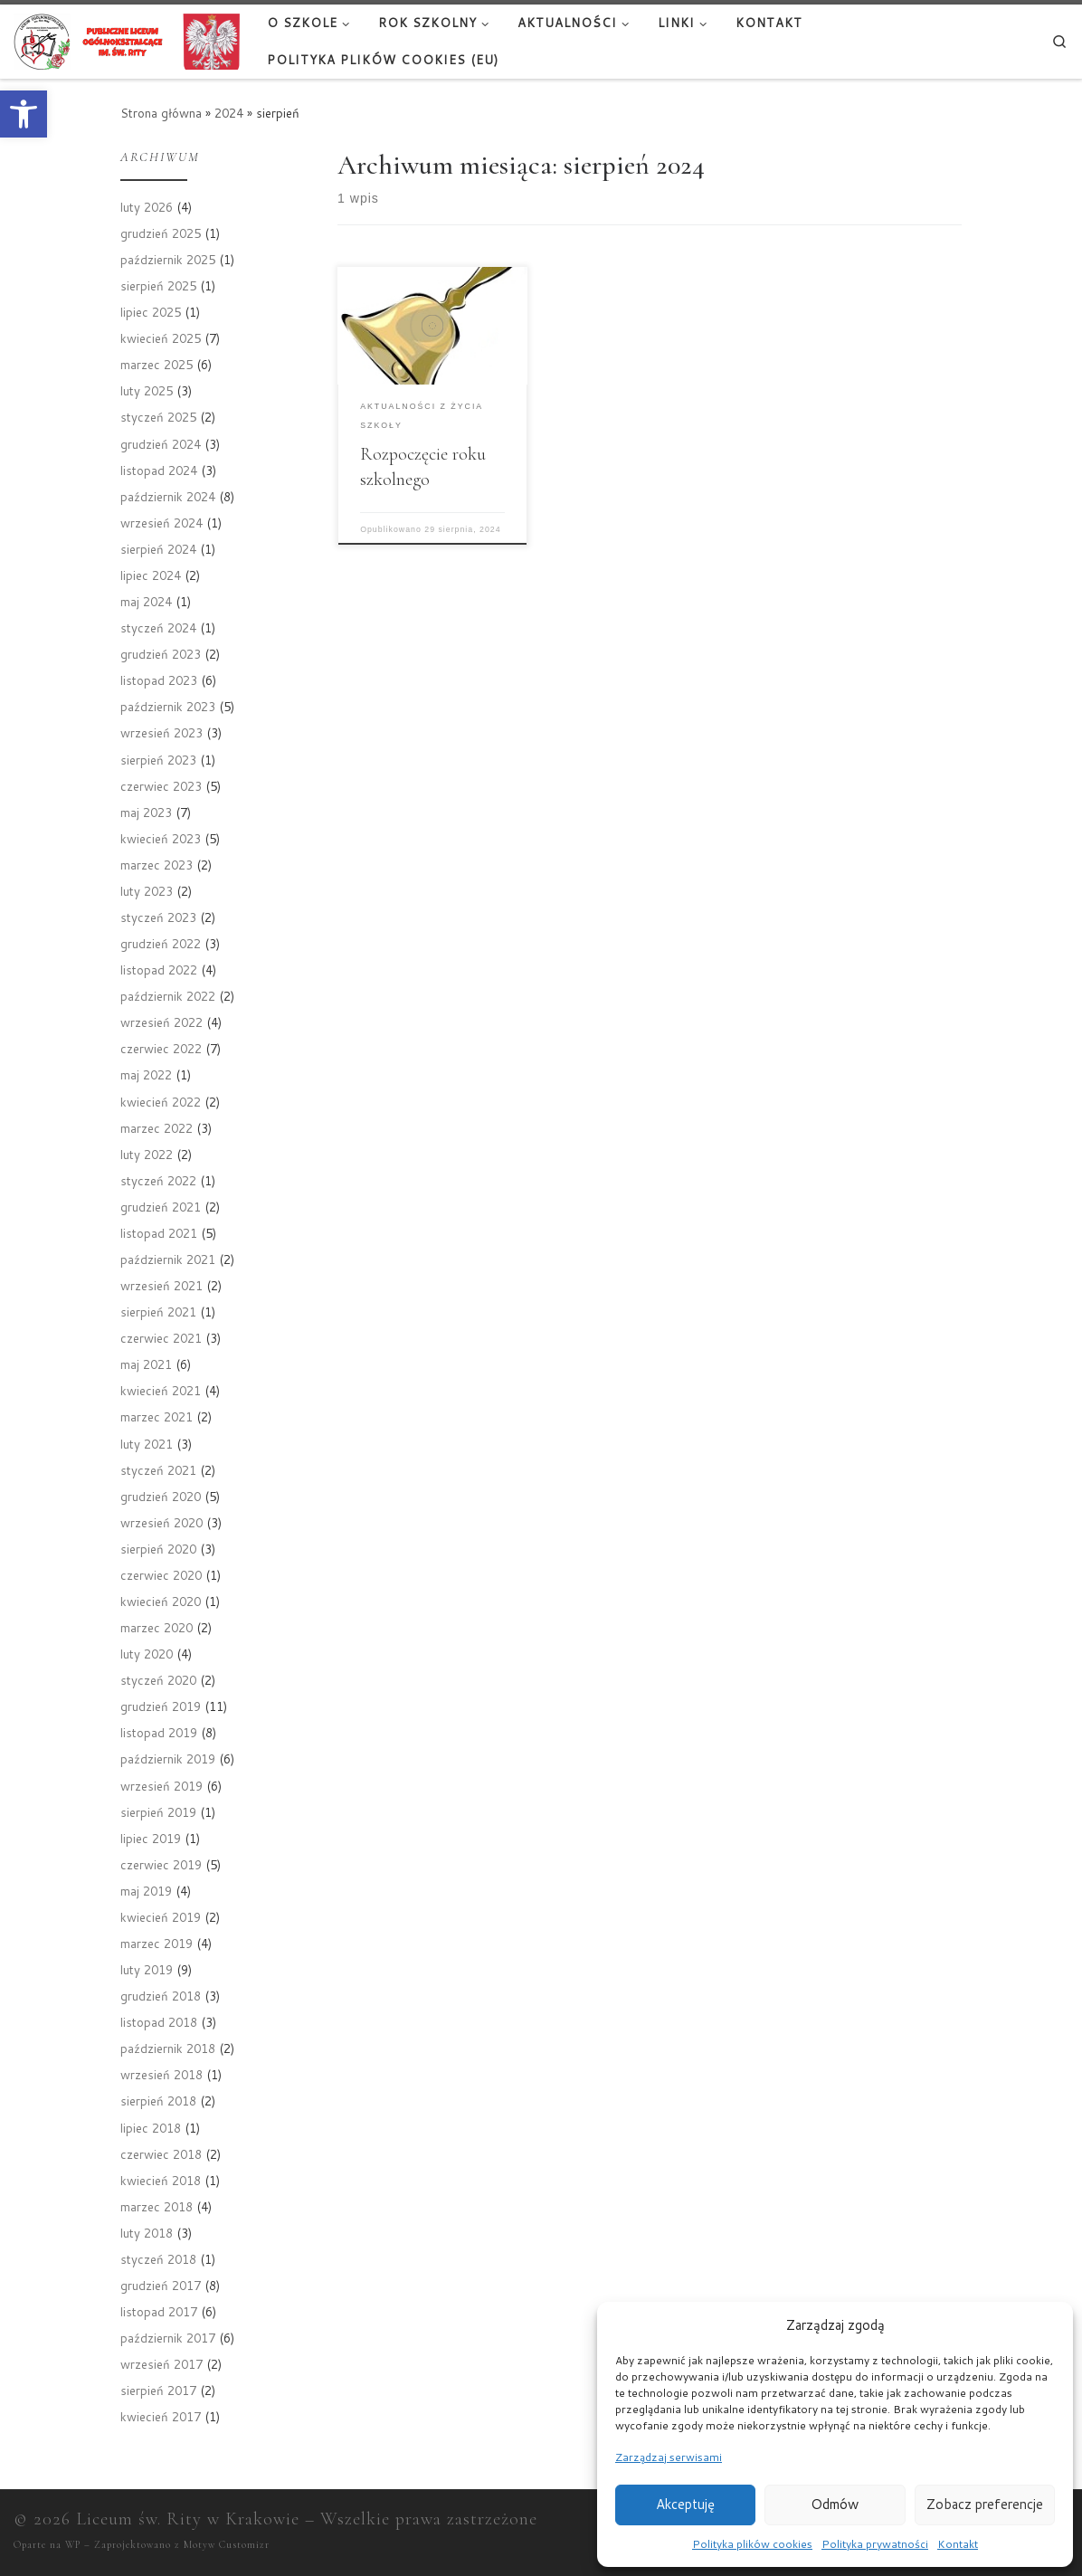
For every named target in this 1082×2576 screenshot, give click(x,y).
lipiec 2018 (150, 2127)
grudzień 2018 (160, 1995)
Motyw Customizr (227, 2545)
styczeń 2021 (158, 1469)
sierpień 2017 (158, 2390)
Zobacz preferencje (984, 2504)
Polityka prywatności (874, 2544)
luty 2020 (146, 1653)
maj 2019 (146, 1890)
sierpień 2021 (158, 1311)
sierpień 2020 (158, 1548)
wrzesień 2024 (161, 522)
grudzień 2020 (160, 1496)
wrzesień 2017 (161, 2363)
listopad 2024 (158, 470)
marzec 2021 (156, 1416)
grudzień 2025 (160, 233)
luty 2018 (146, 2232)
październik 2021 (167, 1259)
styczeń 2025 (158, 416)
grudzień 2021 (160, 1206)
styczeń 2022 (158, 1180)
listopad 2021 (158, 1232)
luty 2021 (146, 1443)
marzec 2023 (156, 864)
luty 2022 (146, 1154)
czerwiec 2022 (161, 1048)
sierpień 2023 (158, 759)
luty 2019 (146, 1969)
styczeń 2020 (158, 1679)
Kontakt (957, 2544)
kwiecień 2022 (160, 1101)
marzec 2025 (156, 364)
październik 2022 (167, 995)
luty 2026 (146, 206)
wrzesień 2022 (161, 1022)
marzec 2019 (156, 1943)
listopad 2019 (158, 1732)
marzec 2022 (156, 1127)
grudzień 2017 (160, 2285)
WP (73, 2545)
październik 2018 (167, 2048)
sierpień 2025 (158, 285)
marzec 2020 (156, 1627)
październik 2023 (167, 706)
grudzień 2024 (160, 443)
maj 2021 (146, 1364)
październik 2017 (167, 2337)
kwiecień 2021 (160, 1390)
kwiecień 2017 (160, 2416)
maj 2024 (146, 601)
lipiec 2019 (150, 1838)
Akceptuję (685, 2504)
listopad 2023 (158, 680)
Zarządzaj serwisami (668, 2457)
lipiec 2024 (150, 575)
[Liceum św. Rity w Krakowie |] (127, 40)
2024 (228, 112)
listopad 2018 (158, 2021)
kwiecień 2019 (160, 1916)
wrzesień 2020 (161, 1522)
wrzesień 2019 (161, 1785)
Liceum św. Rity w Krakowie (187, 2519)
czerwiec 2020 (161, 1574)
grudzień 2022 (160, 943)
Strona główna (161, 112)
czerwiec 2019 (161, 1864)
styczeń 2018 (158, 2258)
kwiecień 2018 (160, 2180)
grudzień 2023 (160, 653)
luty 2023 (146, 890)
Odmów (835, 2504)
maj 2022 (146, 1074)
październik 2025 (167, 259)
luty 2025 (146, 390)
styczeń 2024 (158, 627)
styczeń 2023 (158, 917)
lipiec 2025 (150, 311)
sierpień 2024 (158, 548)
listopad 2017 (158, 2311)
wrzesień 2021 (161, 1285)
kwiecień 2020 (160, 1601)
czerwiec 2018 (161, 2154)
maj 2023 (146, 812)
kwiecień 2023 (160, 838)
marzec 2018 (156, 2206)
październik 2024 (167, 496)
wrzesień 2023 (161, 732)
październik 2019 (167, 1758)
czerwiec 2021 (161, 1337)
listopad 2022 (158, 969)
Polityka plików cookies (752, 2544)
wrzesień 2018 (161, 2074)
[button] (23, 114)
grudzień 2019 (160, 1706)
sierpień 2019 (158, 1811)
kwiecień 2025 (160, 338)
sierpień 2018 (158, 2100)
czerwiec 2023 (161, 785)
